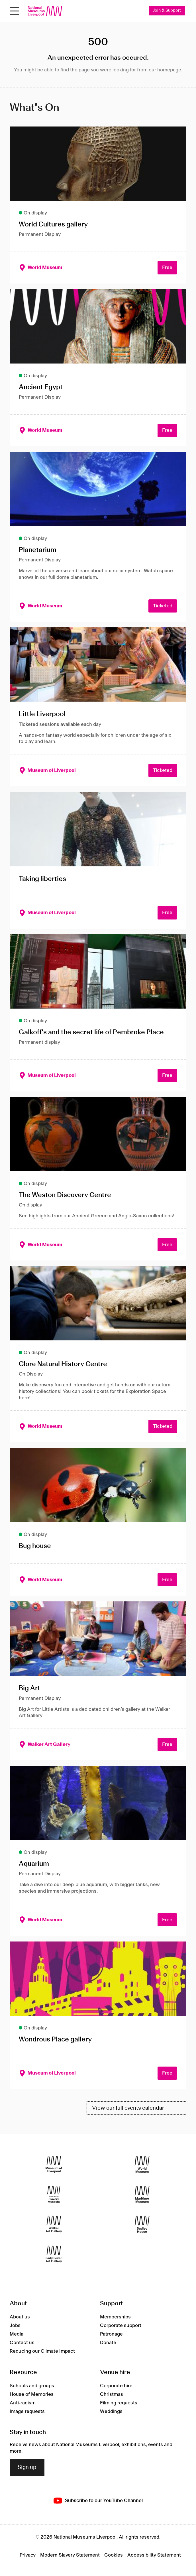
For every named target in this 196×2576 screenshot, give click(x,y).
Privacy (28, 2555)
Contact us (22, 2342)
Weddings (111, 2411)
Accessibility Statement (154, 2555)
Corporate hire (116, 2385)
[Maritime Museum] (142, 2194)
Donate (108, 2342)
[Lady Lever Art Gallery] (54, 2254)
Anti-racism (23, 2403)
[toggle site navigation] (14, 11)
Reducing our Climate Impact (42, 2351)
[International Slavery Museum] (54, 2194)
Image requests (27, 2411)
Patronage (111, 2334)
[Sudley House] (142, 2224)
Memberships (115, 2317)
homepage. (169, 70)
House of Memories (32, 2394)
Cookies (113, 2555)
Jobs (15, 2325)
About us (20, 2317)
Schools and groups (32, 2385)
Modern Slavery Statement (70, 2555)
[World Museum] (142, 2164)
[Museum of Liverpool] (54, 2164)
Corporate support (120, 2325)
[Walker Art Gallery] (54, 2224)
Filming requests (118, 2403)
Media (16, 2334)
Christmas (111, 2394)
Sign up (27, 2467)
